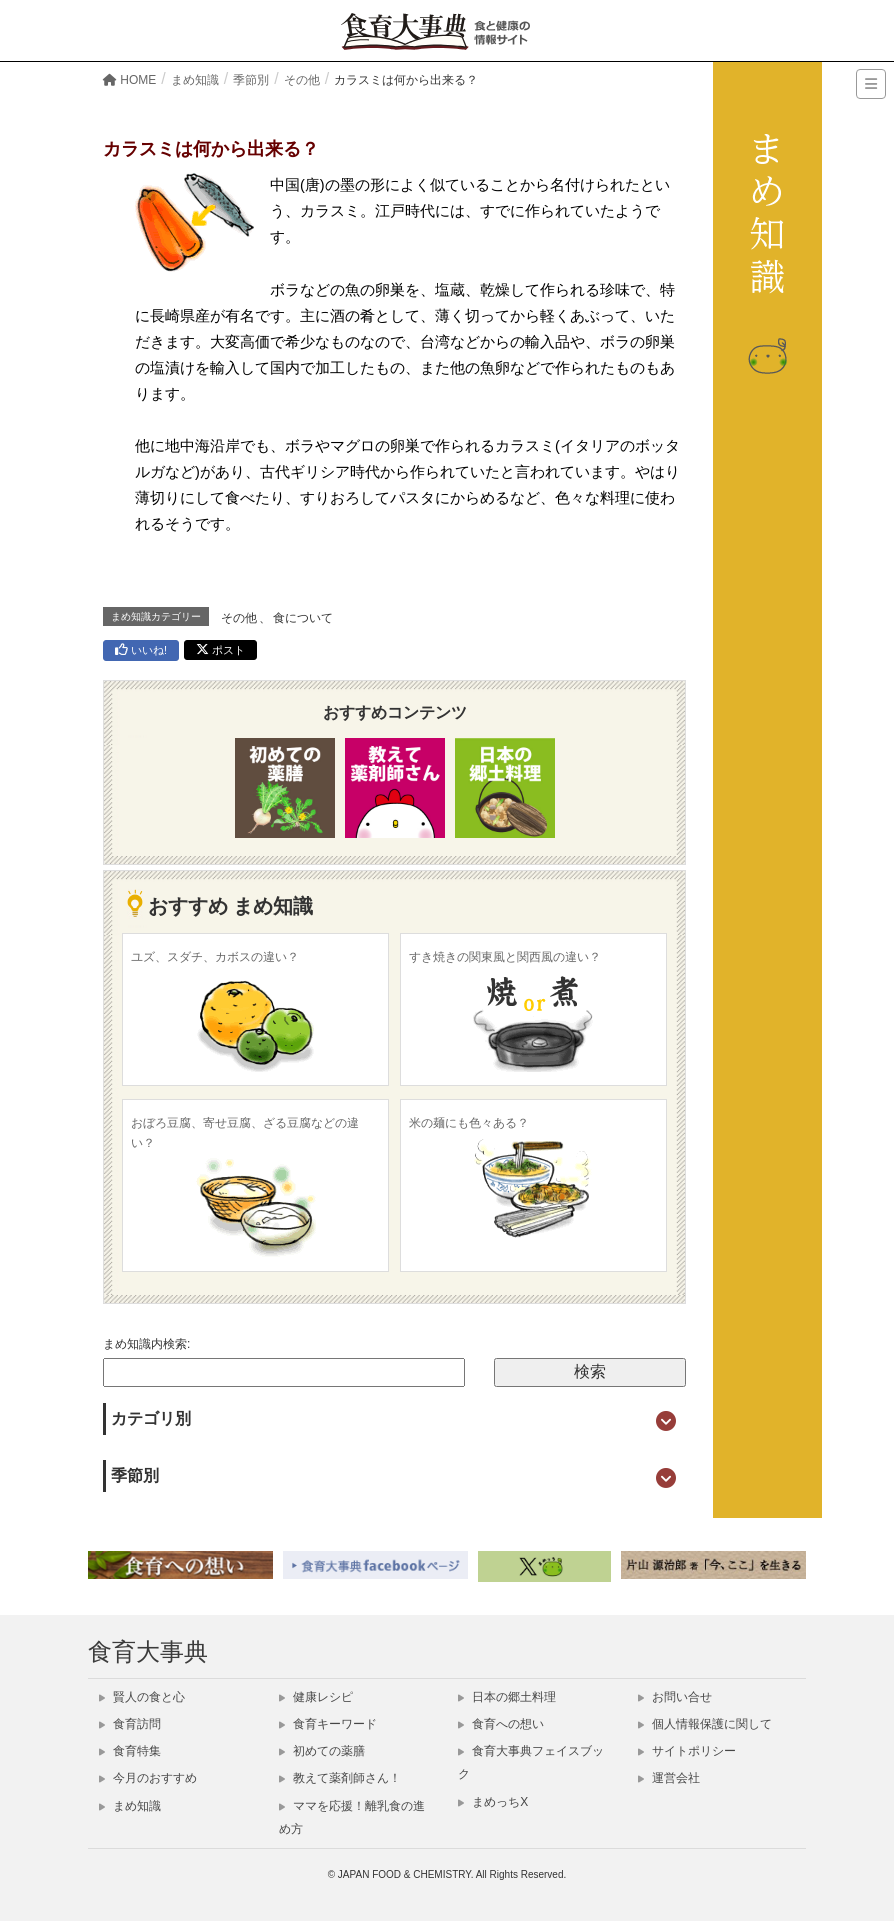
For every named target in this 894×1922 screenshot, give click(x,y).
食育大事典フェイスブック (531, 1762)
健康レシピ (316, 1697)
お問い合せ (675, 1697)
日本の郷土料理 (507, 1697)
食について (303, 618)
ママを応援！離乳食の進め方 (352, 1817)
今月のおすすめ (148, 1778)
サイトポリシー (687, 1751)
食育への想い (501, 1724)
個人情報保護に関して (705, 1724)
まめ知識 (130, 1806)
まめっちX (493, 1802)
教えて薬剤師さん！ (340, 1778)
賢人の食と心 (142, 1697)
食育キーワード (328, 1724)
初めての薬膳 (322, 1751)
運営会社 (669, 1778)
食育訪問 (130, 1724)
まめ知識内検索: (146, 1344)
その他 (239, 618)
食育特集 (130, 1751)
